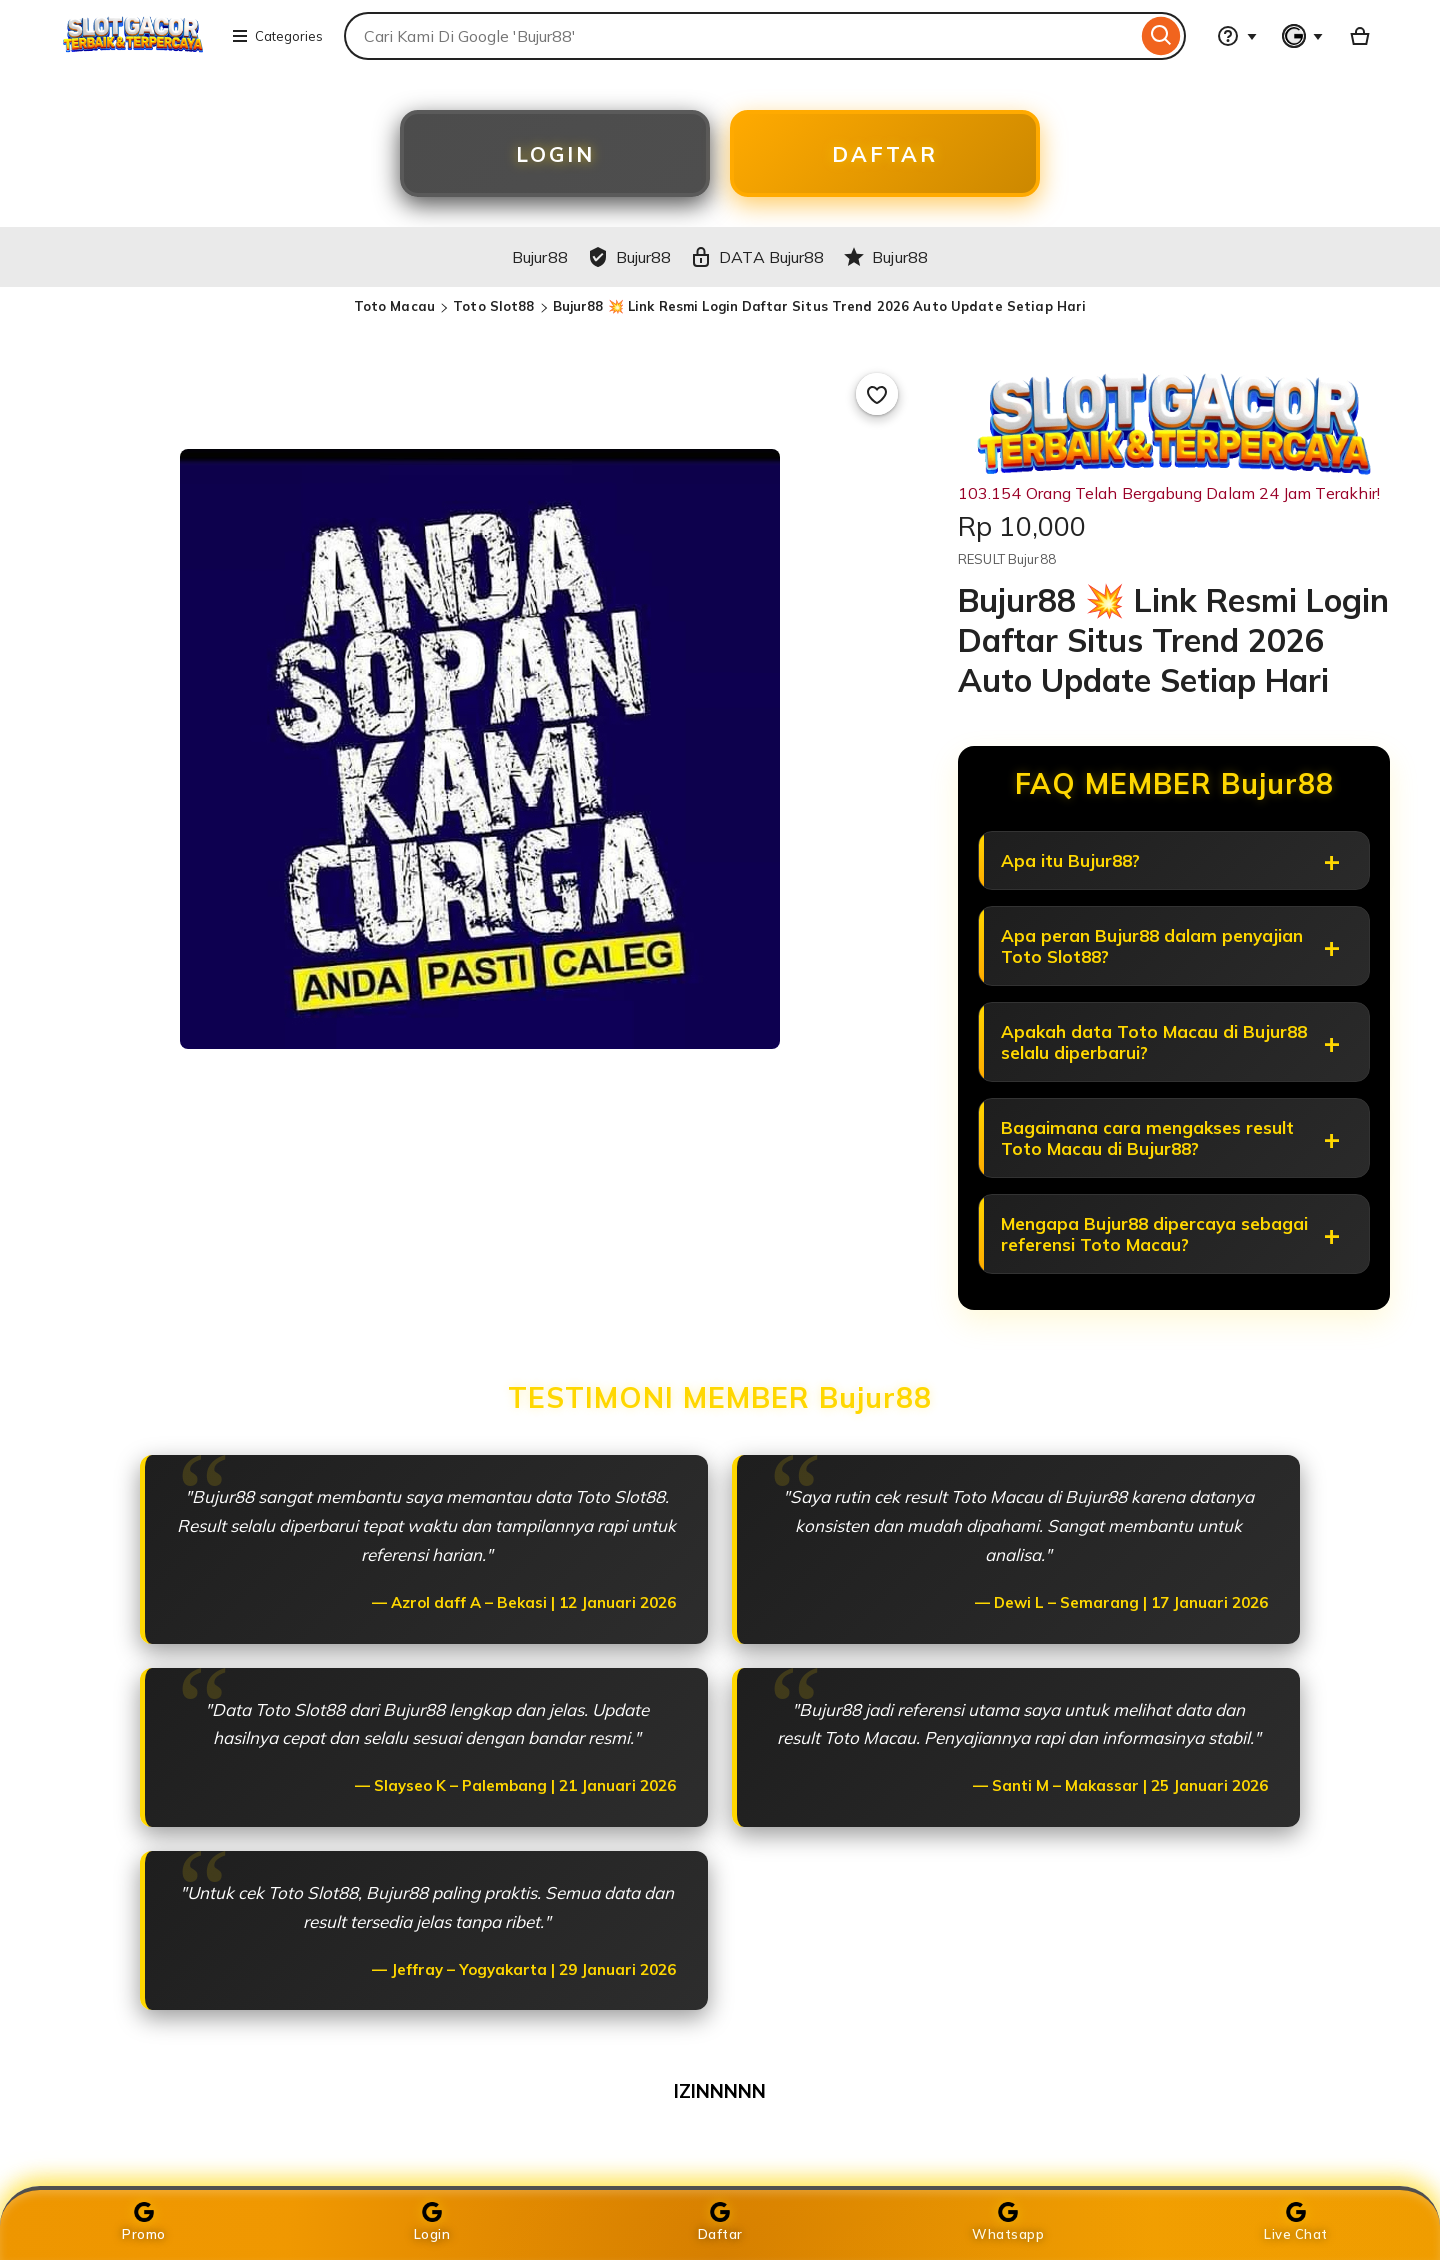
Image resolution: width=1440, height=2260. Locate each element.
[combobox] (740, 36)
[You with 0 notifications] (1303, 36)
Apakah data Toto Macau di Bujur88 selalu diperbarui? (1156, 1057)
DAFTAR (885, 156)
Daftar (720, 2222)
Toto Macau (394, 311)
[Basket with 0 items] (1360, 36)
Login (432, 2222)
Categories (277, 36)
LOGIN (555, 156)
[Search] (1161, 36)
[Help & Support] (1237, 36)
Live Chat (1296, 2222)
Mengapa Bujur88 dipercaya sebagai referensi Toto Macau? (1156, 1257)
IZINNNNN (720, 2116)
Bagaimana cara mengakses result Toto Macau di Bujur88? (1149, 1157)
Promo (144, 2222)
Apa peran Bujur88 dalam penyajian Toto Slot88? (1154, 957)
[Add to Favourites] (877, 399)
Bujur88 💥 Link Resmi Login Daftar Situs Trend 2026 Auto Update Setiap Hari (820, 311)
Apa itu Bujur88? (1072, 867)
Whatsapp (1008, 2222)
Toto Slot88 (493, 311)
